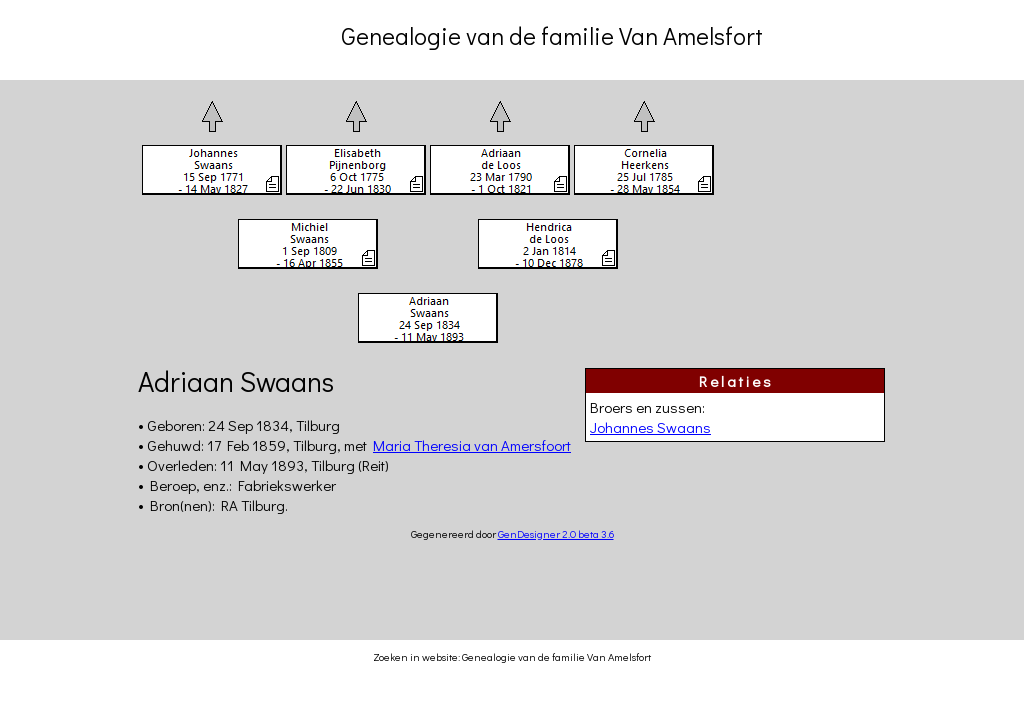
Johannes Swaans (650, 427)
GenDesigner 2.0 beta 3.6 (556, 533)
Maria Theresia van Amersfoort (472, 445)
